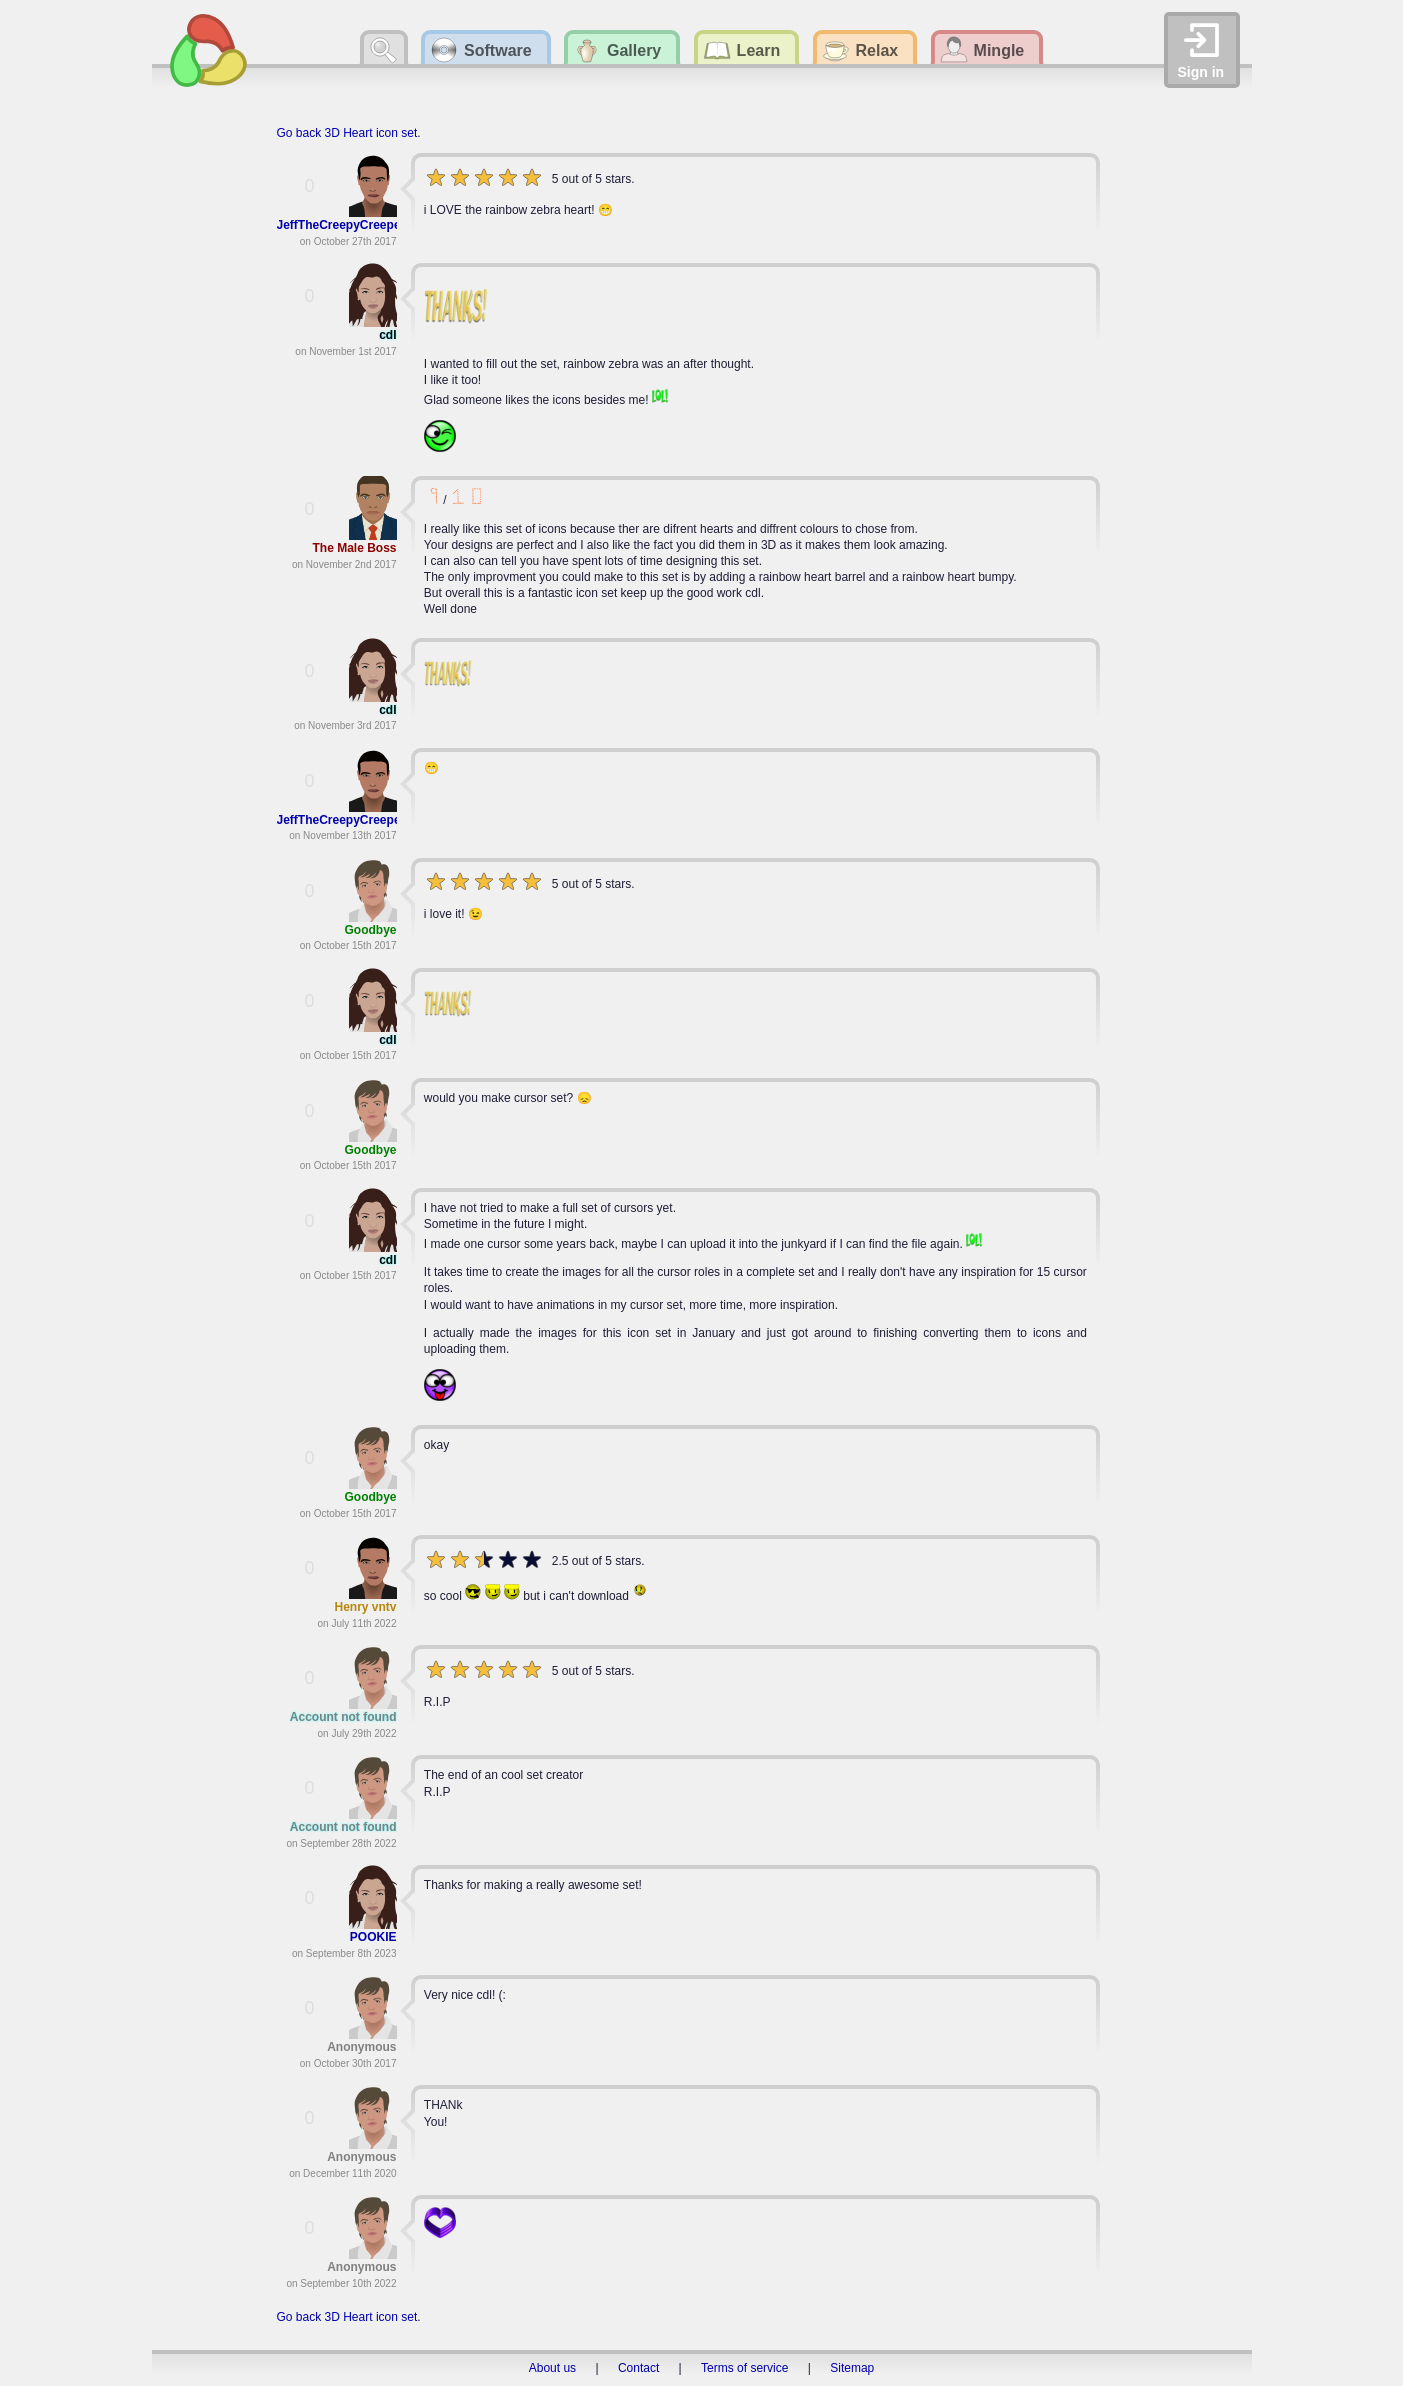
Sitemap (852, 2368)
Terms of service (744, 2368)
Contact (638, 2368)
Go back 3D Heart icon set (347, 133)
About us (552, 2368)
